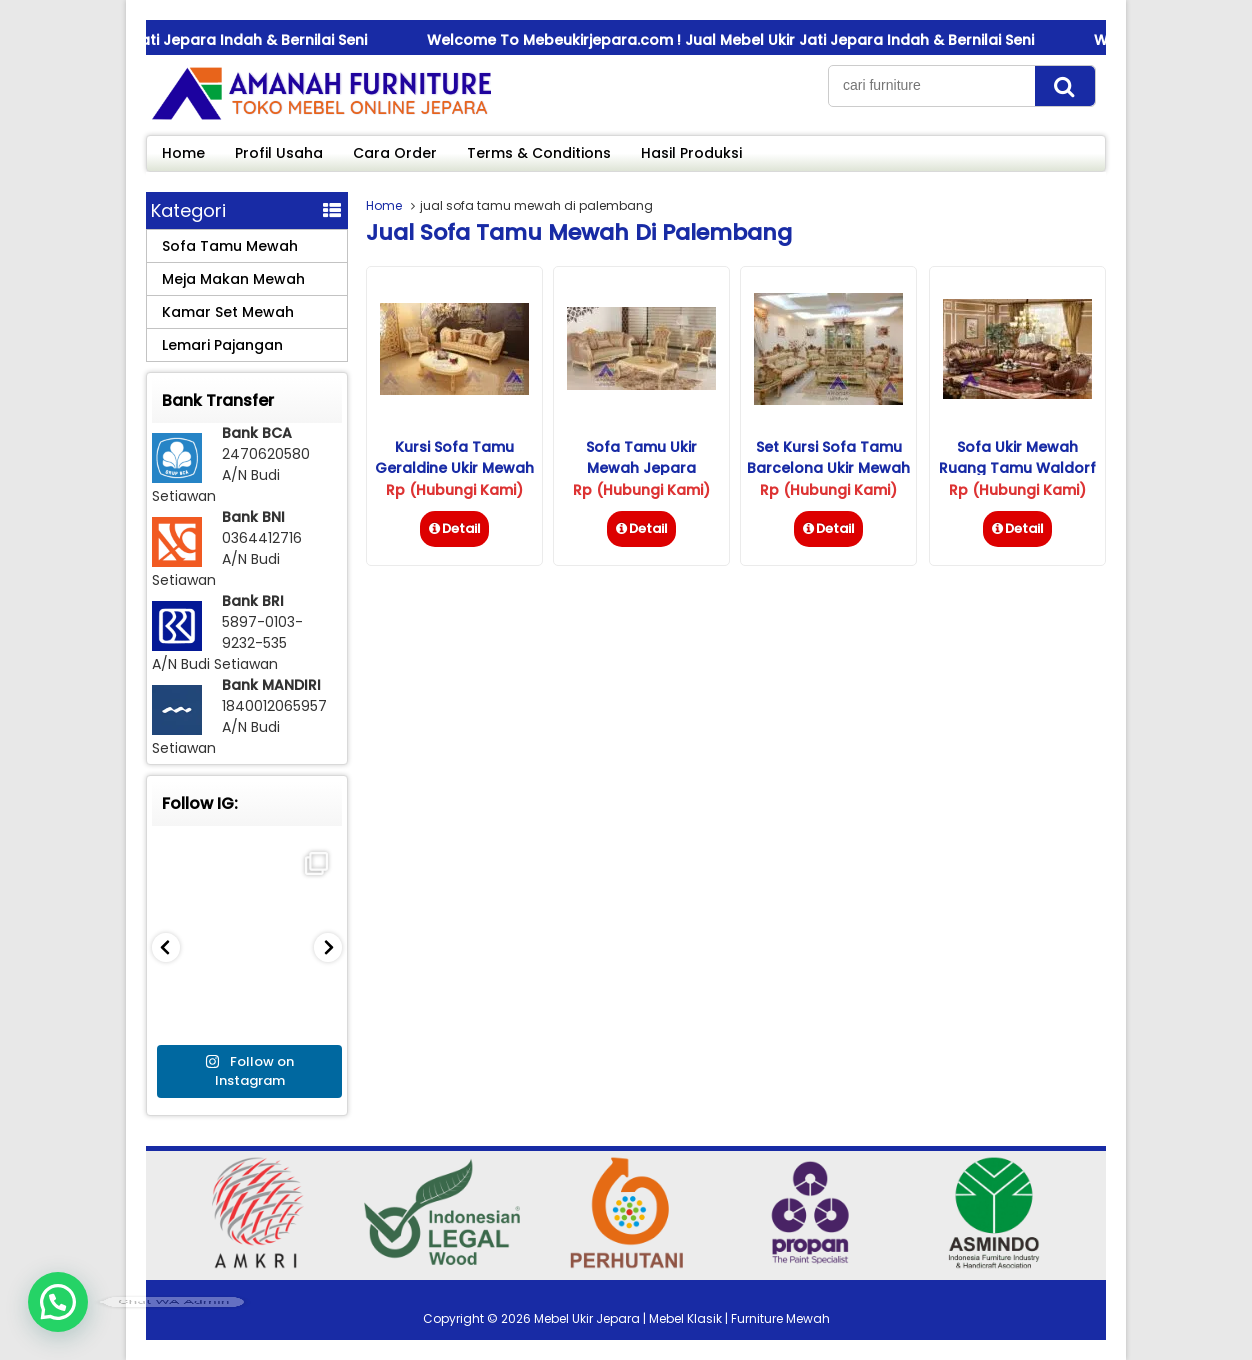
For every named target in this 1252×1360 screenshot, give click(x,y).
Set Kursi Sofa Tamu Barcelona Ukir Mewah (828, 457)
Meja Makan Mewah (233, 279)
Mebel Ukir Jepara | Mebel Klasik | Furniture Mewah (682, 1318)
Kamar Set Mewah (228, 312)
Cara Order (395, 153)
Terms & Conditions (539, 153)
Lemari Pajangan (222, 345)
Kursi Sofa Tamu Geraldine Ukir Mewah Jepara (454, 468)
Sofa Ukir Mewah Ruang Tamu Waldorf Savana (1017, 468)
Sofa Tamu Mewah (230, 246)
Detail (454, 528)
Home (183, 153)
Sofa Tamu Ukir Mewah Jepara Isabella (641, 468)
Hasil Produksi (691, 153)
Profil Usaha (279, 153)
